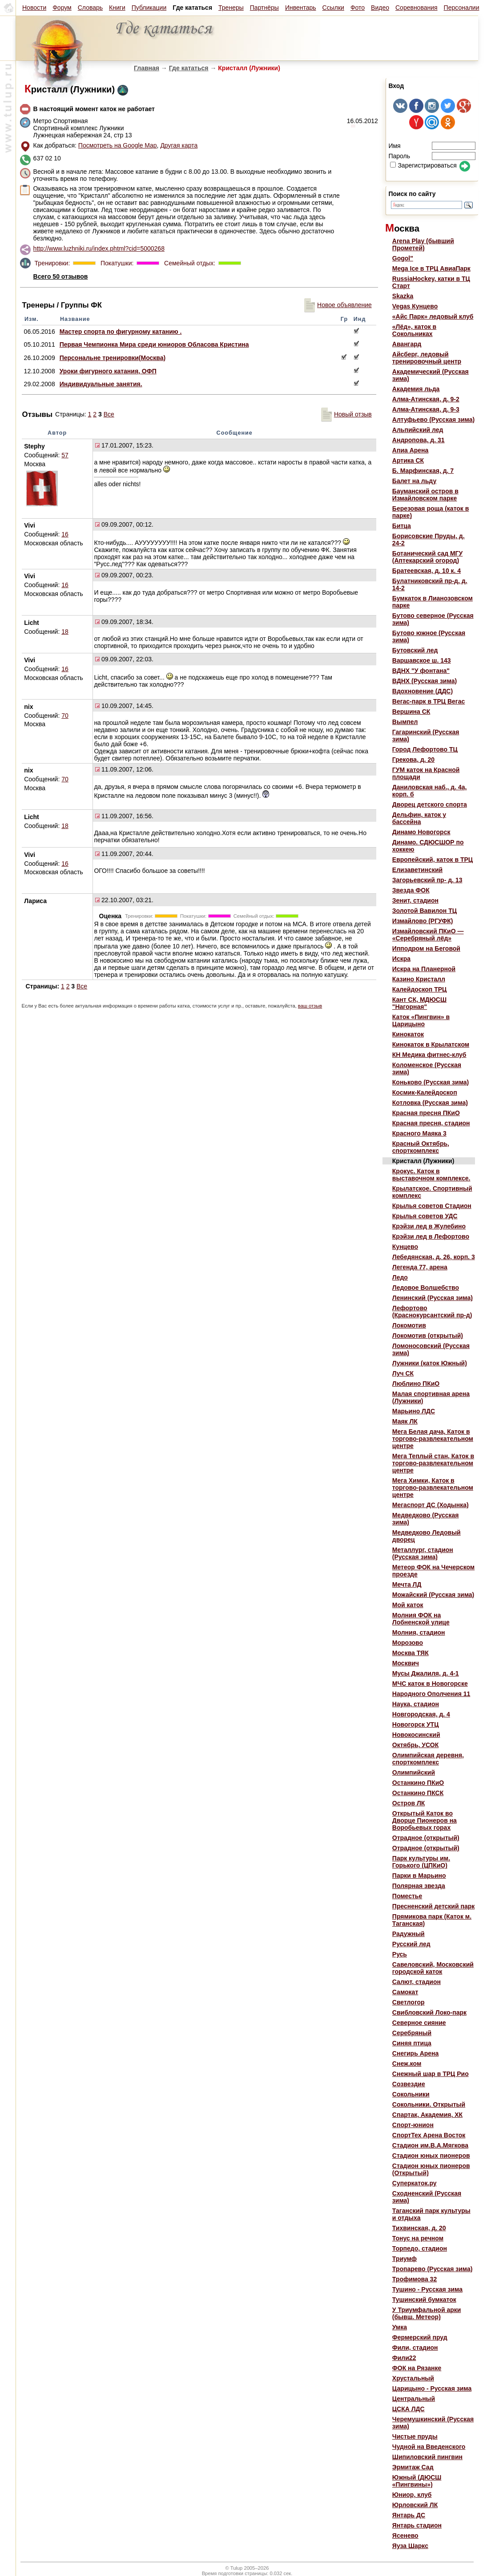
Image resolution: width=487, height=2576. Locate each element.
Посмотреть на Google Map (117, 145)
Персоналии (461, 7)
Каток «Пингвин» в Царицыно (421, 1020)
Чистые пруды (415, 2436)
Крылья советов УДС (425, 1216)
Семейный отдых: (189, 263)
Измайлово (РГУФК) (422, 920)
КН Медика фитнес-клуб (429, 1054)
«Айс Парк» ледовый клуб (433, 316)
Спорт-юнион (413, 2124)
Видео (380, 7)
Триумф (404, 2258)
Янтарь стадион (417, 2525)
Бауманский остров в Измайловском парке (425, 495)
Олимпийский (413, 1772)
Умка (399, 2327)
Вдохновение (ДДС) (422, 691)
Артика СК (408, 460)
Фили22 (404, 2357)
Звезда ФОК (411, 890)
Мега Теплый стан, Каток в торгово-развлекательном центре (433, 1463)
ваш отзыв (310, 1005)
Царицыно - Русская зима (431, 2388)
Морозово (407, 1642)
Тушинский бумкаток (424, 2299)
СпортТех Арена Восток (429, 2135)
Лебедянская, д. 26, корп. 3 (433, 1256)
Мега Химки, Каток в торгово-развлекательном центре (432, 1487)
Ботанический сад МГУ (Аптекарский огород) (427, 557)
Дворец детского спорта (429, 804)
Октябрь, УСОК (415, 1744)
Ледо (400, 1277)
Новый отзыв (346, 414)
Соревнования (416, 7)
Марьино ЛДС (413, 1411)
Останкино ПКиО (418, 1782)
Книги (117, 7)
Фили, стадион (415, 2347)
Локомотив (409, 1325)
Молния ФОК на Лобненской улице (421, 1619)
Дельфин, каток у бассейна (419, 818)
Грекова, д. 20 (413, 759)
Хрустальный (413, 2378)
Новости (34, 7)
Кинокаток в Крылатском (430, 1044)
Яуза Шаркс (410, 2545)
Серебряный (411, 2032)
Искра (401, 958)
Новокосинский (416, 1734)
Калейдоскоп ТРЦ (419, 989)
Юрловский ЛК (415, 2504)
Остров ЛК (408, 1803)
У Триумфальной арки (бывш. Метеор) (426, 2313)
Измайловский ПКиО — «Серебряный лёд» (428, 935)
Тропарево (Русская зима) (432, 2268)
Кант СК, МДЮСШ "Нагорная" (419, 1003)
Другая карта (178, 145)
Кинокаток (408, 1034)
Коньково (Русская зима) (430, 1082)
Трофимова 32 (414, 2279)
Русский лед (411, 1944)
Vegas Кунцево (415, 306)
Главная (146, 68)
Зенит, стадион (415, 900)
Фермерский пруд (419, 2337)
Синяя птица (411, 2043)
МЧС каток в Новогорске (430, 1683)
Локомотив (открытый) (427, 1335)
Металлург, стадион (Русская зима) (422, 1553)
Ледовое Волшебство (425, 1287)
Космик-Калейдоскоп (424, 1092)
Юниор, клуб (412, 2494)
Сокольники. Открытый (428, 2104)
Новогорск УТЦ (415, 1724)
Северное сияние (419, 2022)
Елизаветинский (417, 869)
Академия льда (416, 388)
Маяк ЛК (405, 1421)
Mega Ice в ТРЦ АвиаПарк (431, 268)
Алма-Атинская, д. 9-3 (425, 409)
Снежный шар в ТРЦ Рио (430, 2073)
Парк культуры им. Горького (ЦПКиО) (421, 1862)
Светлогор (408, 2002)
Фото (357, 7)
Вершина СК (411, 711)
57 (64, 455)
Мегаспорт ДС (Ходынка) (430, 1504)
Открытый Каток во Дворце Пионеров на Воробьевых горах (424, 1820)
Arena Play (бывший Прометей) (423, 244)
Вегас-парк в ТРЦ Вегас (428, 701)
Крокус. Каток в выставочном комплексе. (431, 1175)
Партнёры (264, 7)
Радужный (408, 1933)
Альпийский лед (417, 429)
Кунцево (405, 1246)
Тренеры (231, 7)
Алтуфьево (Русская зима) (433, 419)
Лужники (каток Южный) (429, 1363)
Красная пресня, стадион (431, 1123)
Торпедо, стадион (419, 2248)
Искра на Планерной (423, 968)
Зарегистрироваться (423, 165)
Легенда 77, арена (419, 1267)
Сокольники (411, 2094)
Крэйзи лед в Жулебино (429, 1226)
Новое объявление (338, 304)
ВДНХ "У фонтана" (421, 670)
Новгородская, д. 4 (421, 1714)
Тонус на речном (417, 2238)
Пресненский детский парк (433, 1906)
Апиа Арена (410, 450)
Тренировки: (53, 263)
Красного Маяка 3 (419, 1133)
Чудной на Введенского (429, 2446)
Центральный (413, 2398)
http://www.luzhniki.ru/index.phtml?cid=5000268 (99, 248)
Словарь (90, 7)
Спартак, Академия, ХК (427, 2114)
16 (64, 534)
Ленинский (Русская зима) (432, 1297)
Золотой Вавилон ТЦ (424, 910)
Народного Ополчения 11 (431, 1693)
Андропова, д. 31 (418, 440)
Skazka (402, 296)
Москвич (405, 1663)
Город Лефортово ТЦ (425, 749)
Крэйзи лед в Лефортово (430, 1236)
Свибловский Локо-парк (429, 2012)
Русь (399, 1954)
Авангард (406, 344)
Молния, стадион (418, 1632)
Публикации (149, 7)
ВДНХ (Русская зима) (424, 680)
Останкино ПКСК (417, 1792)
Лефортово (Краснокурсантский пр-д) (432, 1311)
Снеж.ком (407, 2063)
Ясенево (405, 2535)
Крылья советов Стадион (431, 1205)
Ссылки (333, 7)
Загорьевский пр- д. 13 (427, 880)
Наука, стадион (415, 1704)
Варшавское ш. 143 (421, 660)
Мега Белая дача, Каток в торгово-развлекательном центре (432, 1438)
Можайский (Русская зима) (433, 1594)
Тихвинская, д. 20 (419, 2228)
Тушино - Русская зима (427, 2289)
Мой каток (407, 1604)
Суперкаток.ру (414, 2183)
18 (64, 631)
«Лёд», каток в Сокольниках (414, 330)
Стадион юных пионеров (431, 2155)
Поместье (407, 1896)
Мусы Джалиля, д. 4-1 (425, 1673)
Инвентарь (300, 7)
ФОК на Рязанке (417, 2368)
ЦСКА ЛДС (408, 2408)
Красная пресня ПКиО (426, 1112)
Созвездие (408, 2084)
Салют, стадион (416, 1981)
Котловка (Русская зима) (430, 1102)
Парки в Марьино (419, 1875)
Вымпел (405, 721)
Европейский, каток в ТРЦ (432, 859)
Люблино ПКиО (415, 1383)
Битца (401, 525)
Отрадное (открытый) (425, 1837)
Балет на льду (414, 480)
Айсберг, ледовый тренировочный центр (426, 358)
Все (109, 414)
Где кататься (189, 68)
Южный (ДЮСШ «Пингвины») (417, 2481)
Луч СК (403, 1373)
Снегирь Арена (415, 2053)
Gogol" (402, 258)
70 (64, 715)
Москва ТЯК (410, 1652)
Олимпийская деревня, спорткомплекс (428, 1759)
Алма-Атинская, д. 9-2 (425, 399)
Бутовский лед (415, 650)
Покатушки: (116, 263)
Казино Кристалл (418, 979)
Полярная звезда (418, 1885)
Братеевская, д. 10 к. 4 (426, 570)
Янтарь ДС (408, 2515)
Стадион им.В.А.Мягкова (430, 2145)
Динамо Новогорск (421, 832)
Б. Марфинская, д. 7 (423, 470)
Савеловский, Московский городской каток (433, 1968)
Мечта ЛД (407, 1584)
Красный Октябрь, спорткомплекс (420, 1147)
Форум (62, 7)
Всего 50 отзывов (60, 276)
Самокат (405, 1992)
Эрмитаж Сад (413, 2467)
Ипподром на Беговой (426, 948)
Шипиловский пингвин (427, 2456)
